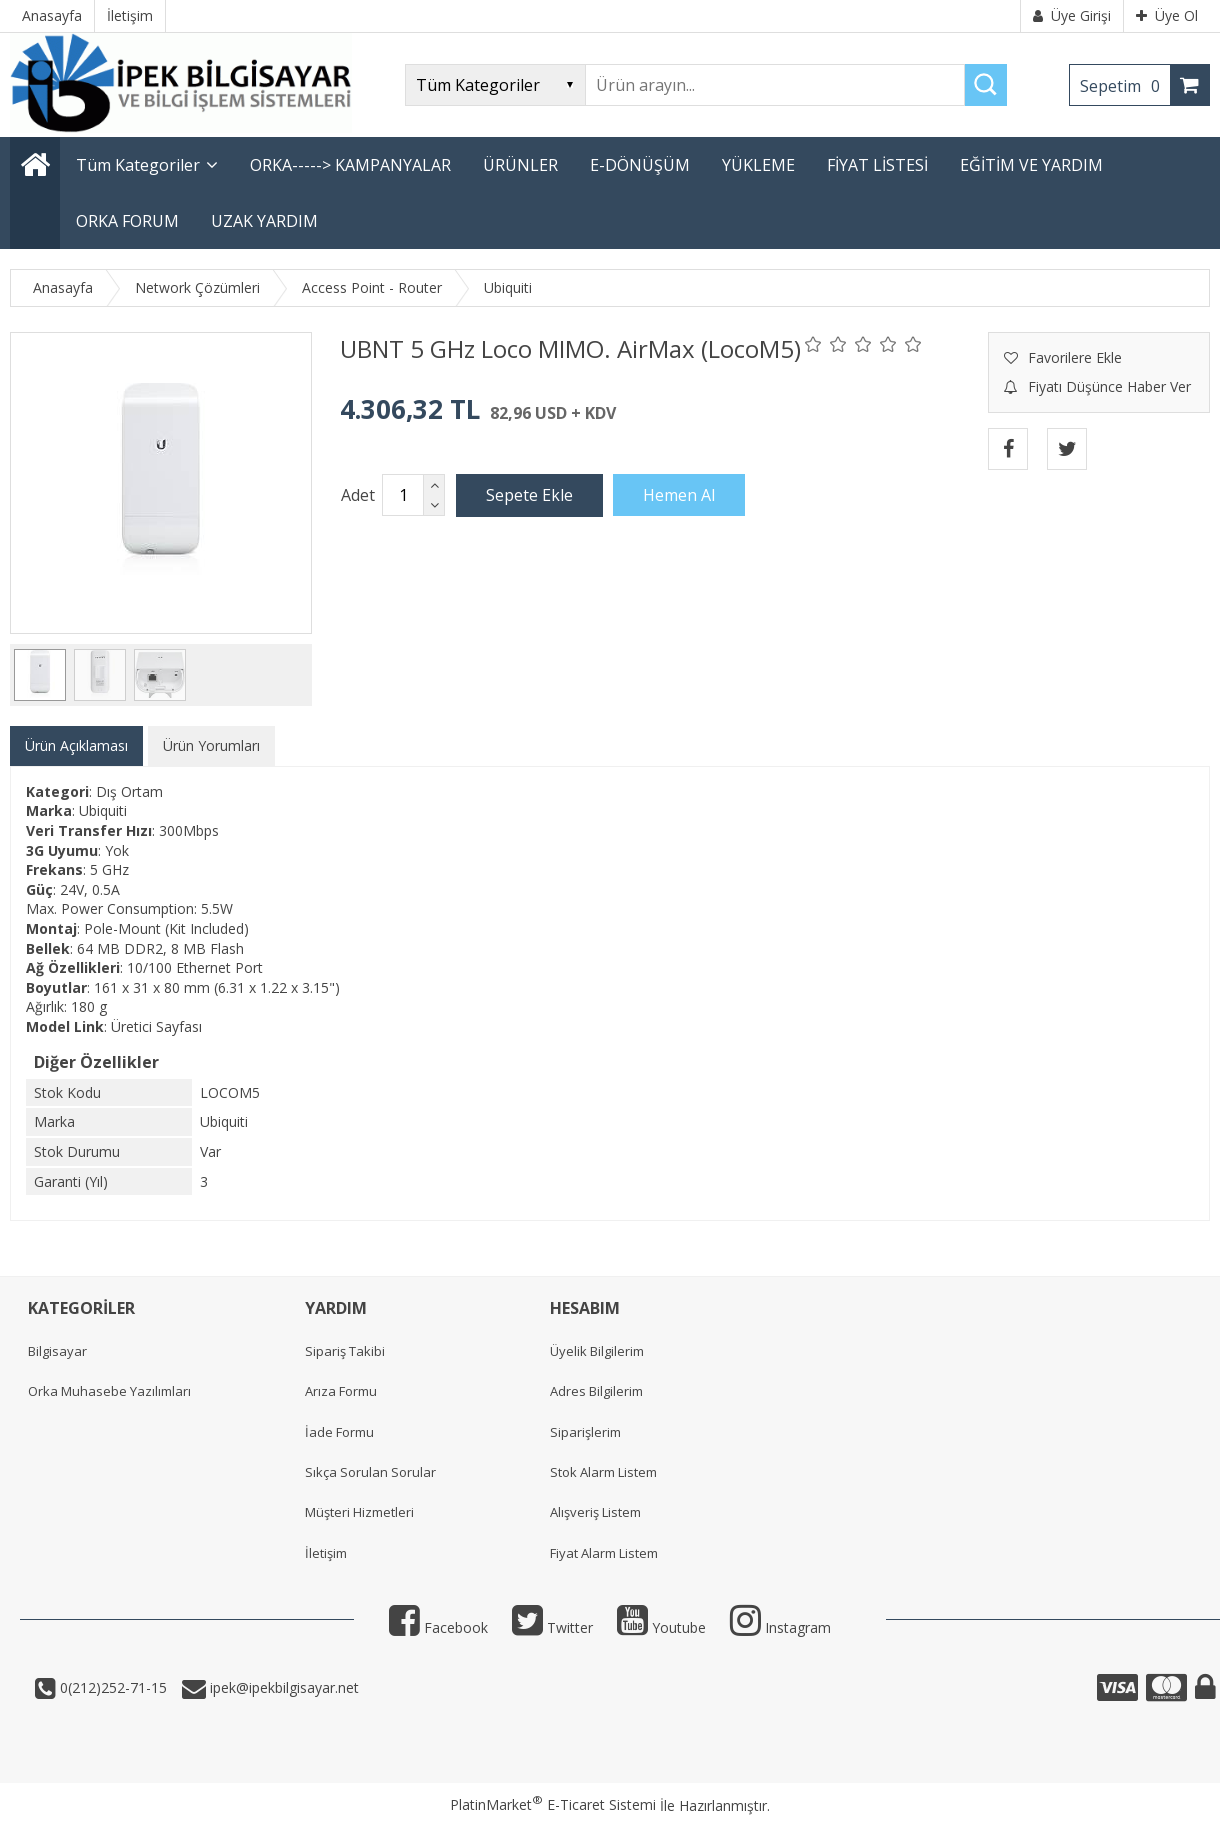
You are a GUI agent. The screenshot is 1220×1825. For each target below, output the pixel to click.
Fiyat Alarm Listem (604, 1553)
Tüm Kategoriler (138, 165)
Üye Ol (1167, 15)
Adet (358, 495)
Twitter (552, 1627)
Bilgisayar (57, 1351)
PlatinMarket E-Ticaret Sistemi (553, 1804)
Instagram (780, 1627)
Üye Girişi (1072, 15)
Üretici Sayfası (156, 1026)
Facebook (438, 1627)
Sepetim (1125, 86)
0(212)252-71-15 (111, 1687)
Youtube (661, 1627)
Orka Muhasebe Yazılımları (109, 1391)
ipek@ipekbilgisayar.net (282, 1687)
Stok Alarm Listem (603, 1472)
